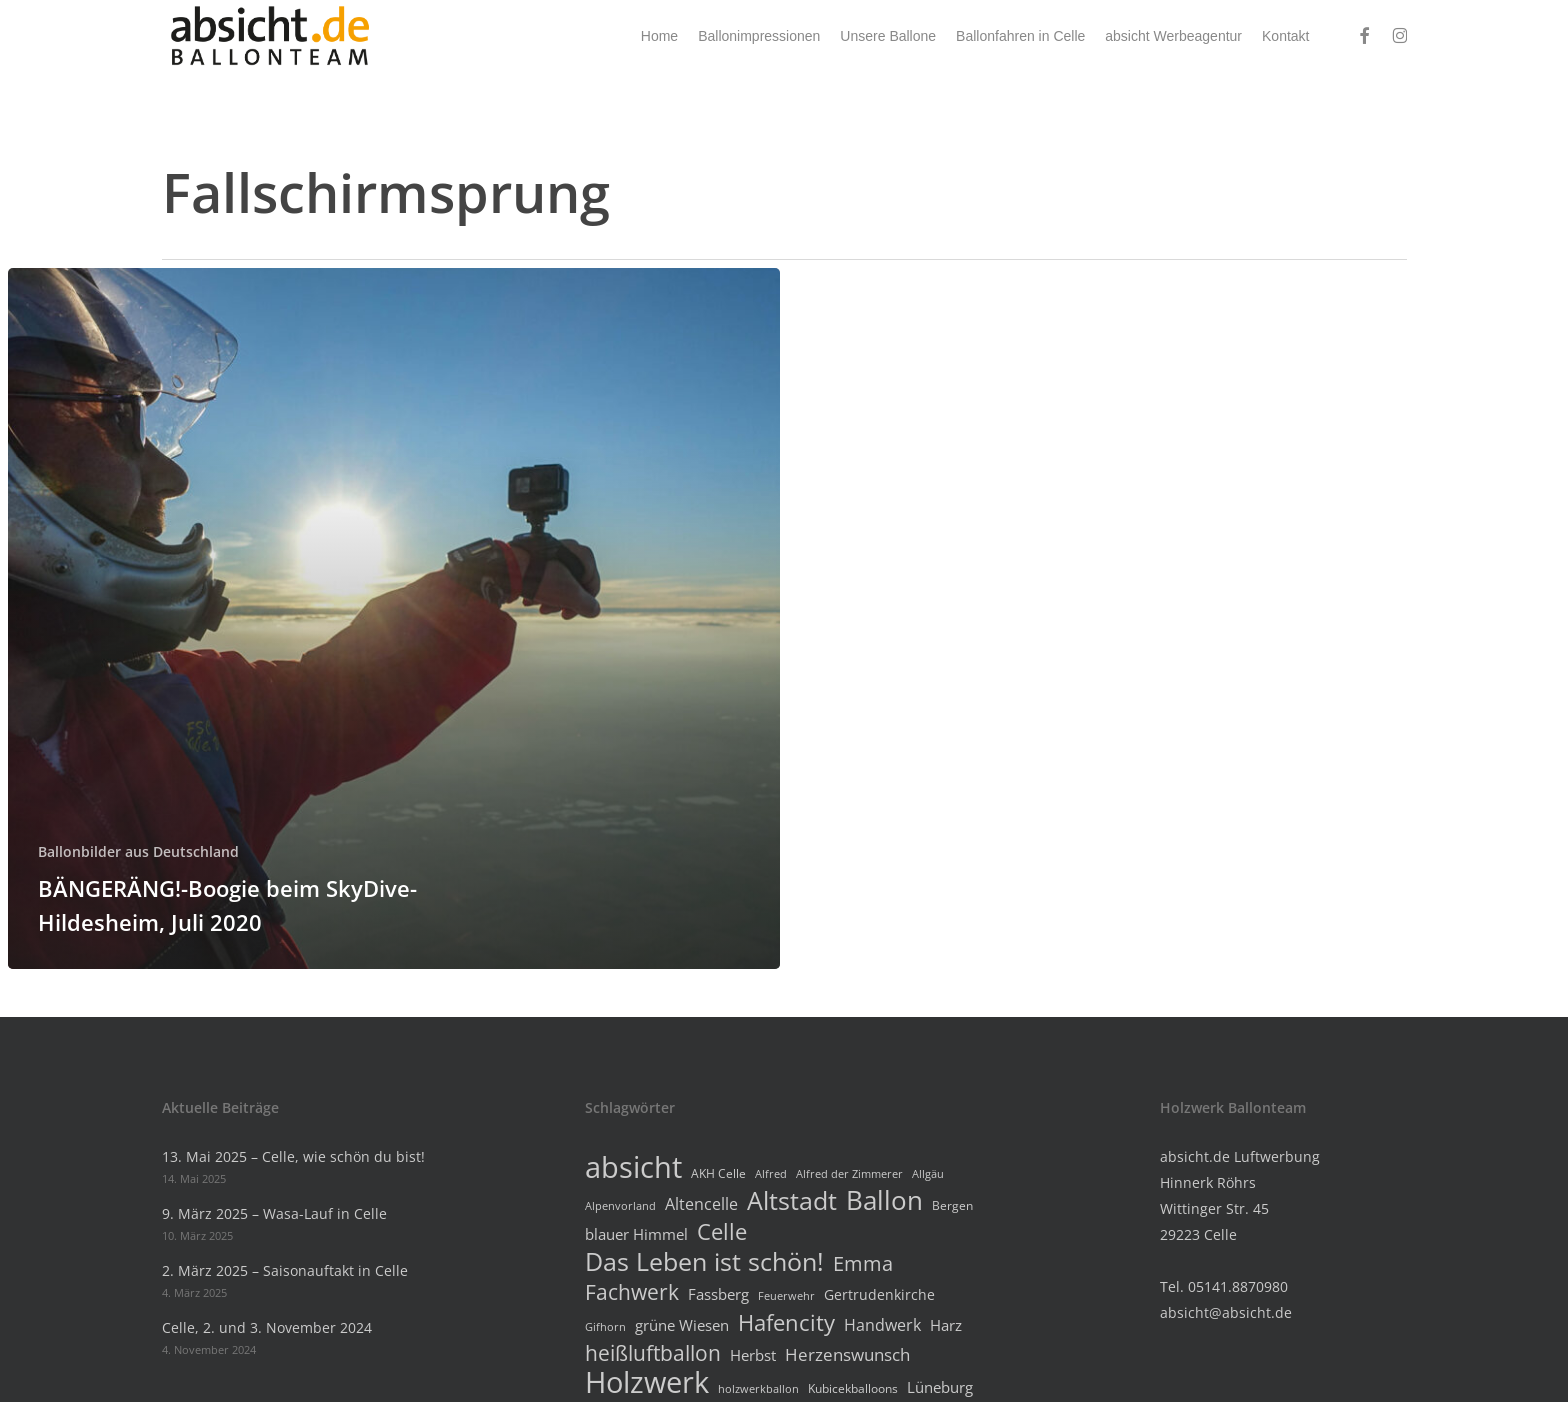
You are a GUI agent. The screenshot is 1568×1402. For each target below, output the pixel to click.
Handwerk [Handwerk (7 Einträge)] (882, 1325)
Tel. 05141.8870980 (1224, 1286)
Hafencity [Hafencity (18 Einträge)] (786, 1322)
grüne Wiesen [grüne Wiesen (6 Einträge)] (682, 1325)
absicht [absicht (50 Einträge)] (633, 1167)
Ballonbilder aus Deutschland (138, 851)
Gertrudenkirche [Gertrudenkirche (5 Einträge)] (879, 1294)
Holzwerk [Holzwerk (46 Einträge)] (647, 1382)
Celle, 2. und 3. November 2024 (267, 1327)
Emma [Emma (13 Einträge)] (863, 1264)
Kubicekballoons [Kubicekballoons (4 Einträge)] (853, 1388)
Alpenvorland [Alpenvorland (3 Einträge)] (620, 1206)
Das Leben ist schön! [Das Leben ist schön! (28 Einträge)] (704, 1261)
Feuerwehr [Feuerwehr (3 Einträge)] (786, 1296)
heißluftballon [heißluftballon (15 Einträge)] (653, 1353)
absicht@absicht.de (1226, 1312)
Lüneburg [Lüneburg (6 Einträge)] (940, 1387)
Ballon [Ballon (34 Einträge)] (884, 1200)
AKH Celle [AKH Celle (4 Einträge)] (718, 1173)
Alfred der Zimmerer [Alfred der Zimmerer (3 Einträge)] (849, 1174)
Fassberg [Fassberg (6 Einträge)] (718, 1294)
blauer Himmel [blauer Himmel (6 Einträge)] (636, 1234)
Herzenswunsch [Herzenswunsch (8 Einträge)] (847, 1354)
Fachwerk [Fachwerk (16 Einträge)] (632, 1292)
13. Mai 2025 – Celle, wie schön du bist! (293, 1156)
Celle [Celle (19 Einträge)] (722, 1232)
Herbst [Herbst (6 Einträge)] (753, 1355)
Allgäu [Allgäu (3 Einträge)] (928, 1174)
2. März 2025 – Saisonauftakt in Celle (285, 1270)
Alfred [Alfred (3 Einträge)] (771, 1174)
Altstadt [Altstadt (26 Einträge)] (792, 1201)
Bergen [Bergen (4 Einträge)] (952, 1205)
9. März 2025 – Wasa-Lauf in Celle (274, 1213)
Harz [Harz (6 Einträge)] (946, 1325)
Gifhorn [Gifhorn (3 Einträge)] (605, 1327)
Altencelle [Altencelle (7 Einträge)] (701, 1204)
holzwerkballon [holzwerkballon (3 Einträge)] (758, 1389)
